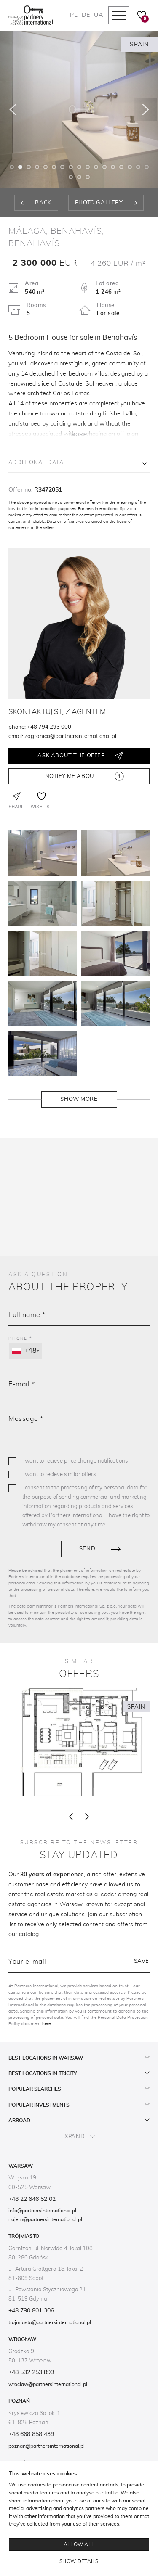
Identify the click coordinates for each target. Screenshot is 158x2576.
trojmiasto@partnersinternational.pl (49, 2322)
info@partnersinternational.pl (42, 2210)
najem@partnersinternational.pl (45, 2219)
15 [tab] (130, 167)
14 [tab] (121, 167)
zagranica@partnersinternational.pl (70, 736)
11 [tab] (96, 167)
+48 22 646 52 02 (32, 2199)
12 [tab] (104, 167)
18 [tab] (71, 177)
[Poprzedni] (12, 109)
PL (74, 15)
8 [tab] (71, 167)
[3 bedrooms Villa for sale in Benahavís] (79, 1742)
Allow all (79, 2544)
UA (98, 15)
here (46, 2024)
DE (86, 15)
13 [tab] (113, 167)
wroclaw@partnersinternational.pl (47, 2384)
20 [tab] (88, 177)
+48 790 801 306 (31, 2311)
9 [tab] (79, 167)
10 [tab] (88, 167)
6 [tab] (54, 167)
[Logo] (30, 15)
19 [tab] (79, 177)
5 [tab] (45, 167)
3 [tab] (29, 167)
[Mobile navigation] (118, 15)
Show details (79, 2561)
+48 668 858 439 (31, 2434)
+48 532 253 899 (31, 2372)
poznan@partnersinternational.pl (46, 2446)
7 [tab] (62, 167)
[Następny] (145, 109)
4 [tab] (37, 167)
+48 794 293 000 (49, 727)
